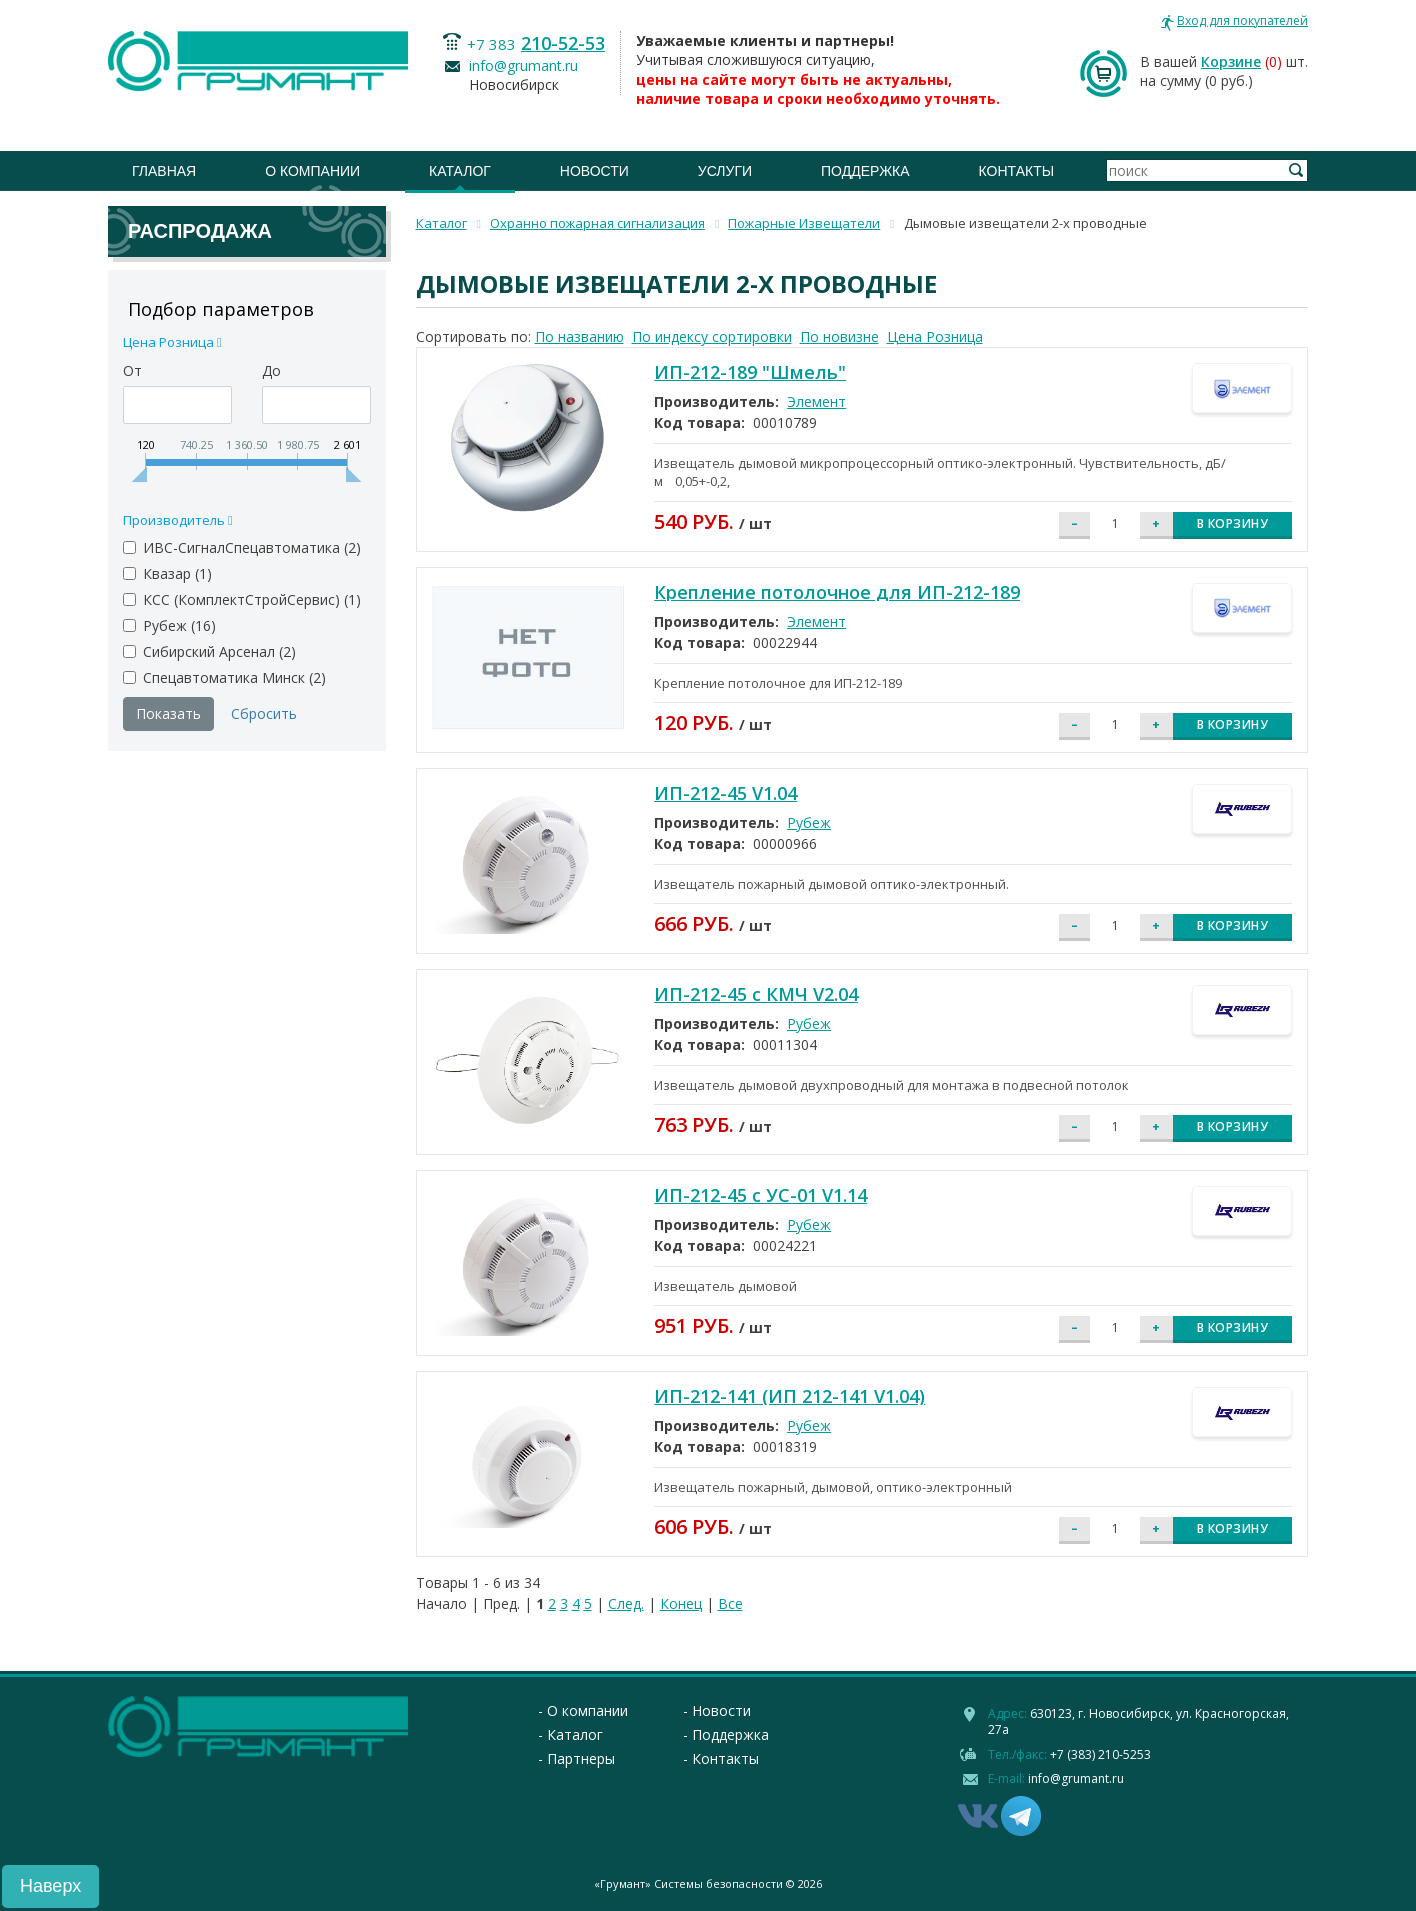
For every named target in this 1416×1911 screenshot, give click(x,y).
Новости (594, 171)
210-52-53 (563, 43)
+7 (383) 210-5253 (1100, 1754)
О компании (312, 171)
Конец (681, 1603)
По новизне (839, 336)
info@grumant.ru (523, 65)
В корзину (1233, 523)
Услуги (725, 171)
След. (626, 1603)
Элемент (816, 401)
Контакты (1017, 171)
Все (730, 1603)
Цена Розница (935, 336)
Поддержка (865, 171)
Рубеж (809, 822)
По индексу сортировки (712, 336)
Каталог (460, 171)
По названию (579, 336)
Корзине (1231, 61)
